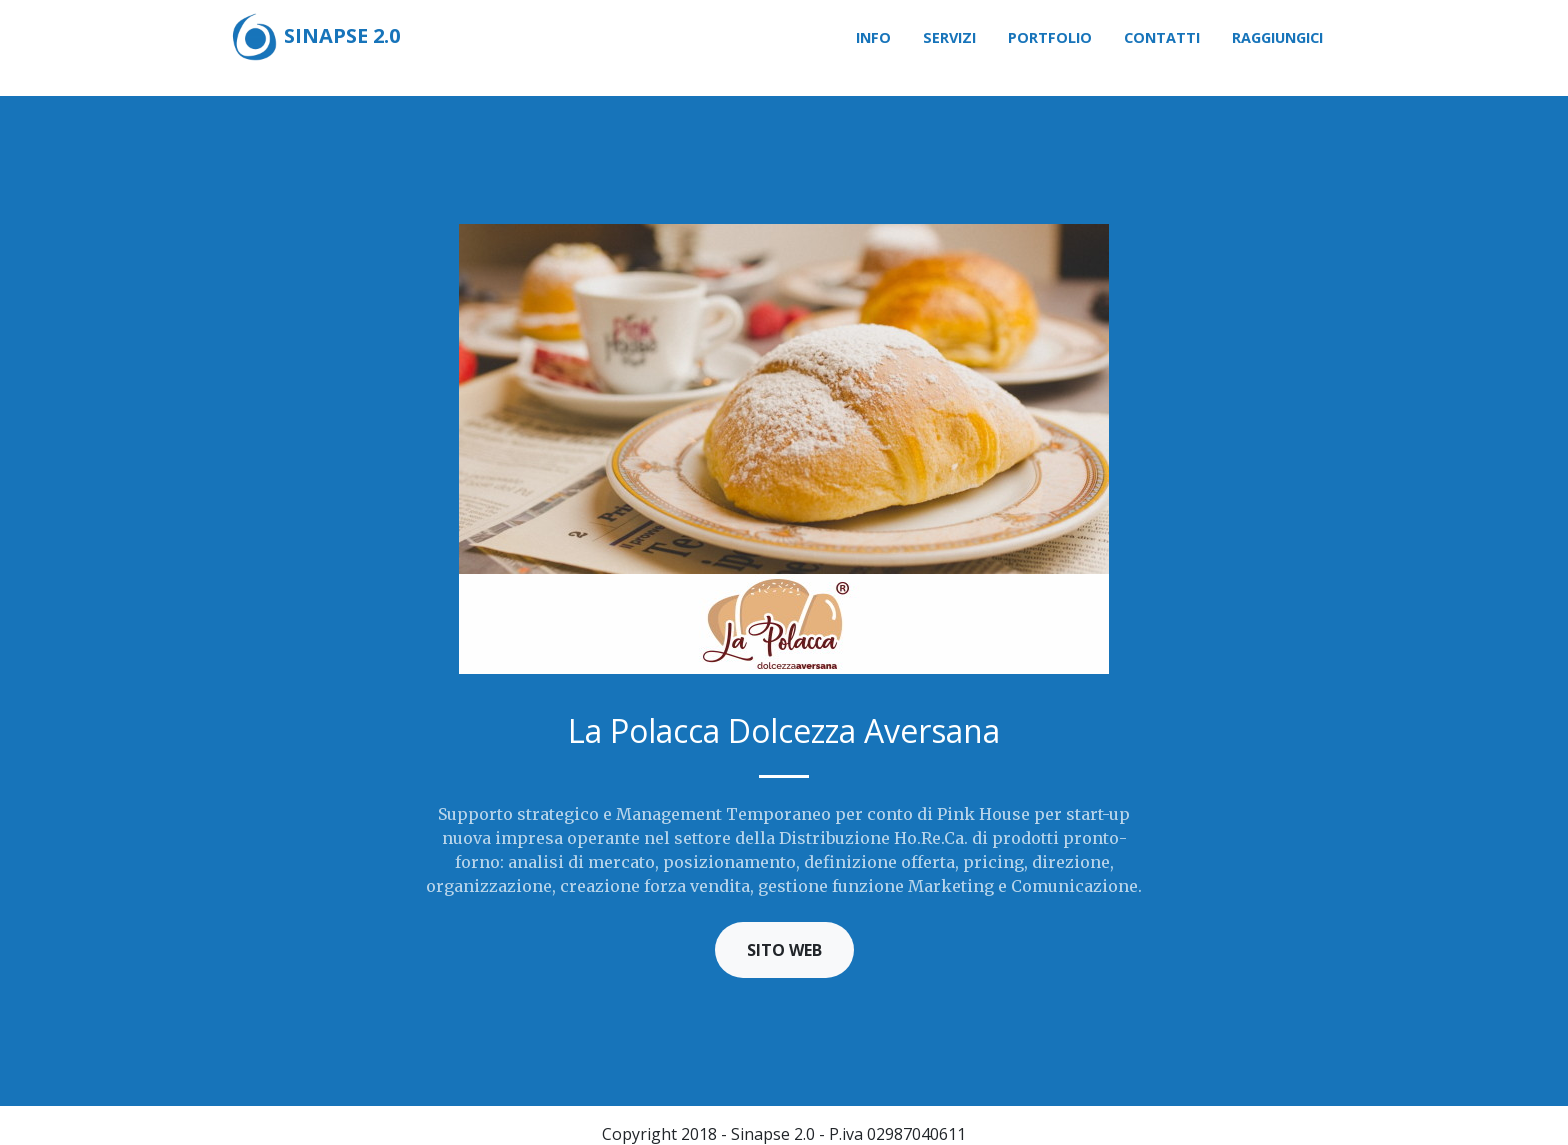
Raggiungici (1277, 37)
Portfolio (1050, 37)
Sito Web (784, 950)
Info (873, 37)
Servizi (949, 37)
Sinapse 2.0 (314, 38)
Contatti (1162, 37)
